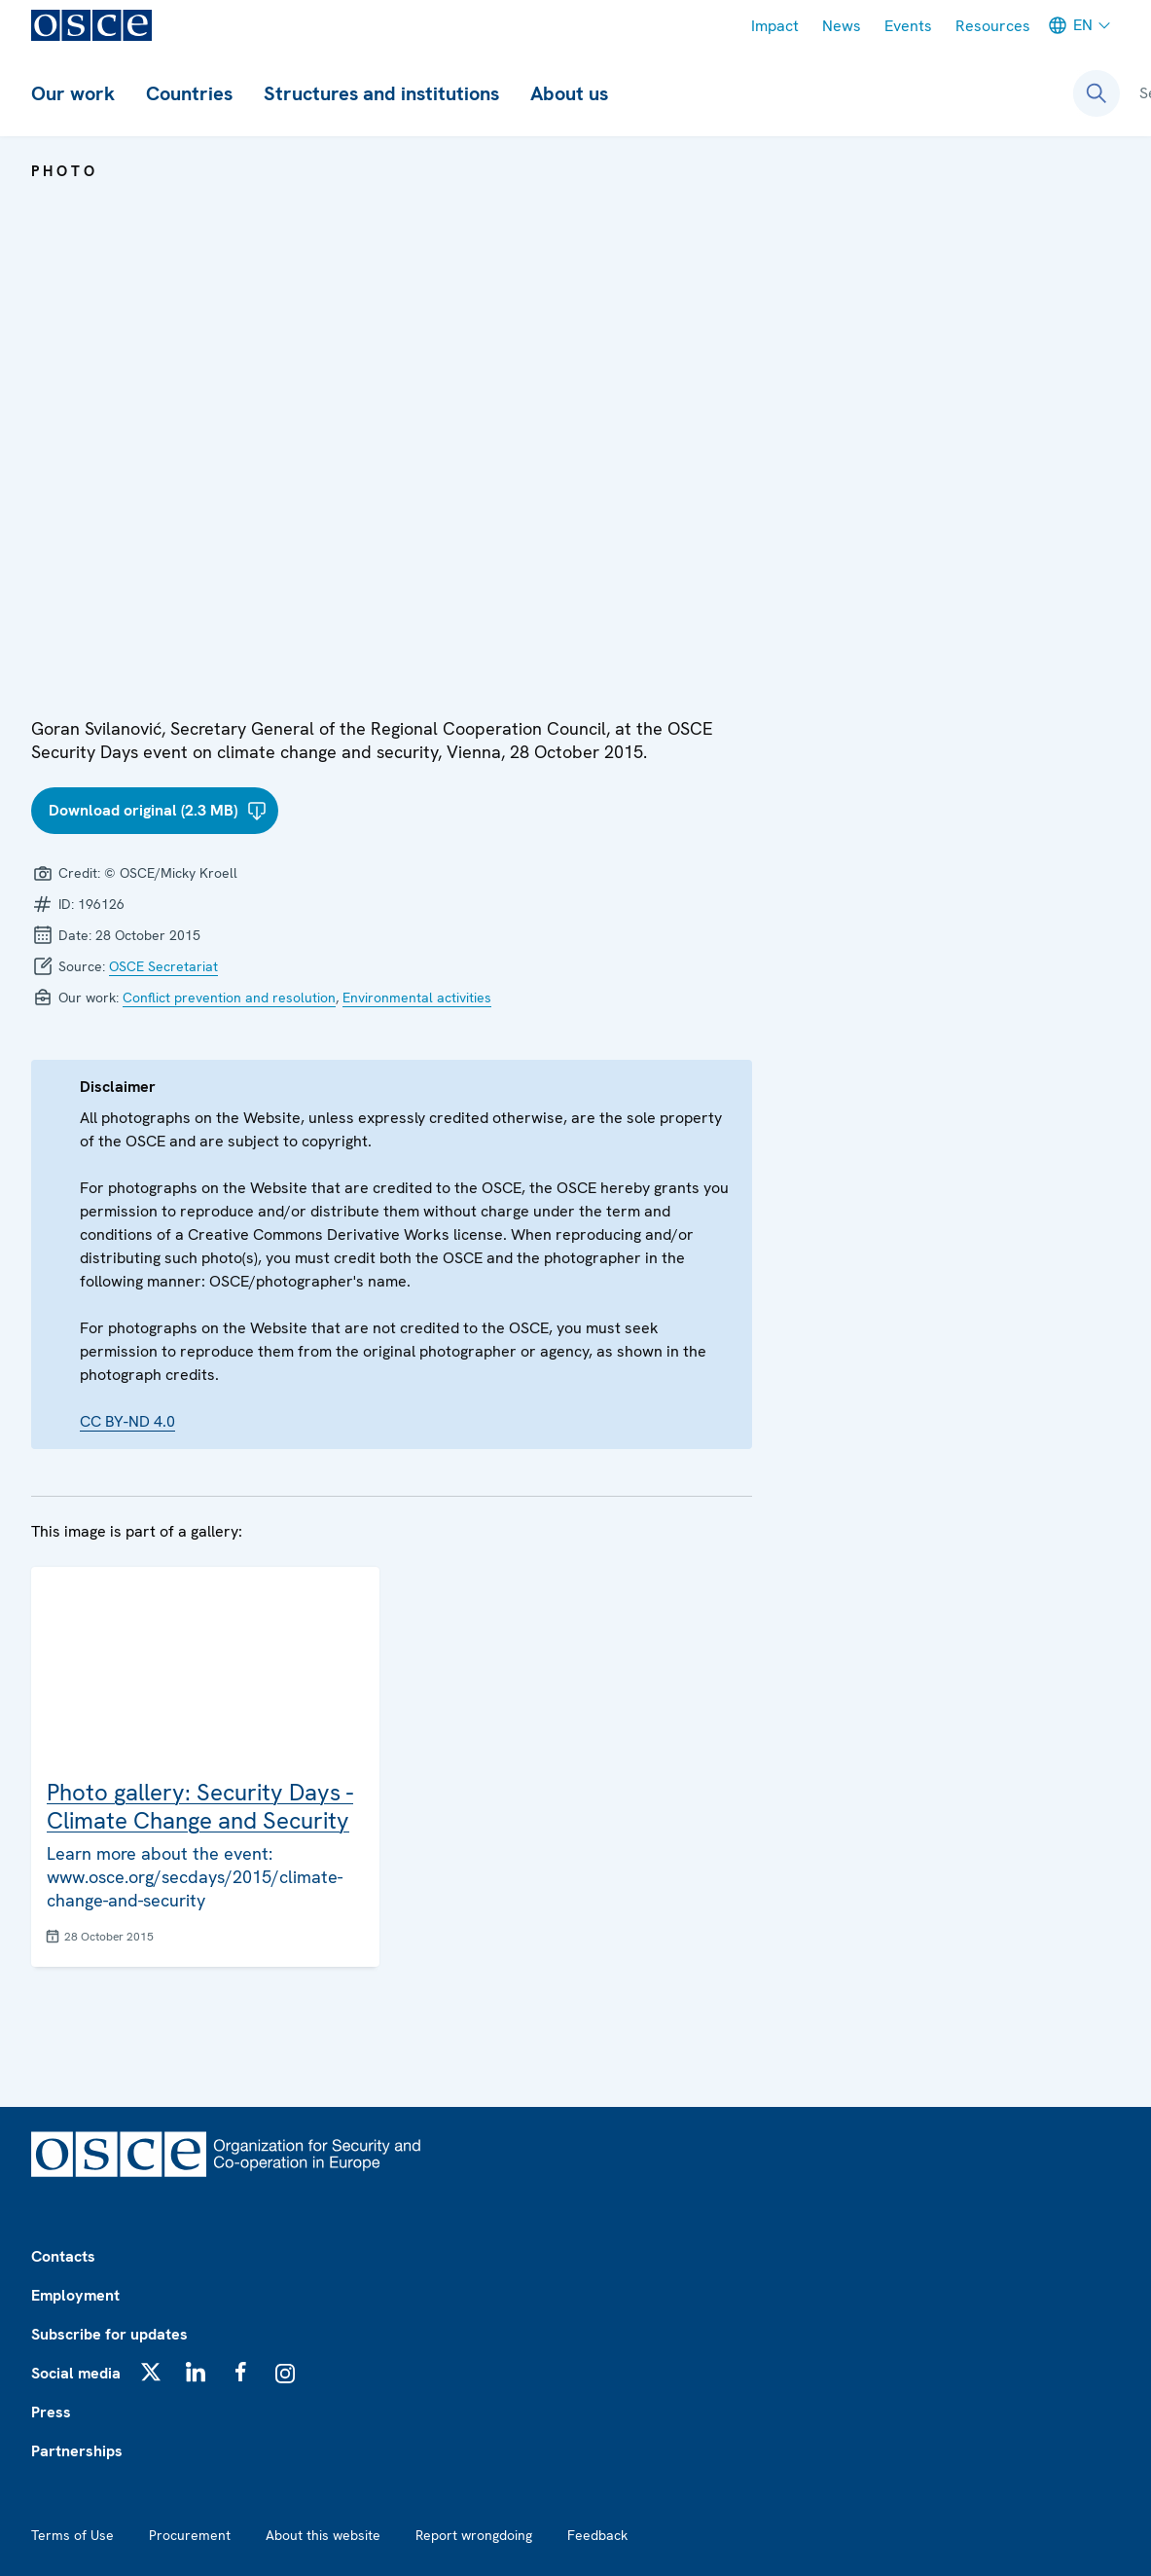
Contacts (63, 2256)
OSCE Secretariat (163, 966)
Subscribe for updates (109, 2334)
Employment (75, 2295)
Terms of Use (72, 2535)
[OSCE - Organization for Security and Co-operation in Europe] (91, 25)
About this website (323, 2535)
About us (569, 93)
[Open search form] (1096, 93)
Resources (992, 26)
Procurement (190, 2535)
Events (908, 26)
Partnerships (77, 2451)
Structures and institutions (381, 93)
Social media (76, 2373)
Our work (73, 93)
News (841, 26)
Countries (189, 93)
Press (51, 2412)
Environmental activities (416, 997)
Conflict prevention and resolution (229, 997)
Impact (775, 26)
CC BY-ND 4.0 (127, 1421)
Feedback (597, 2535)
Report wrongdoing (473, 2535)
